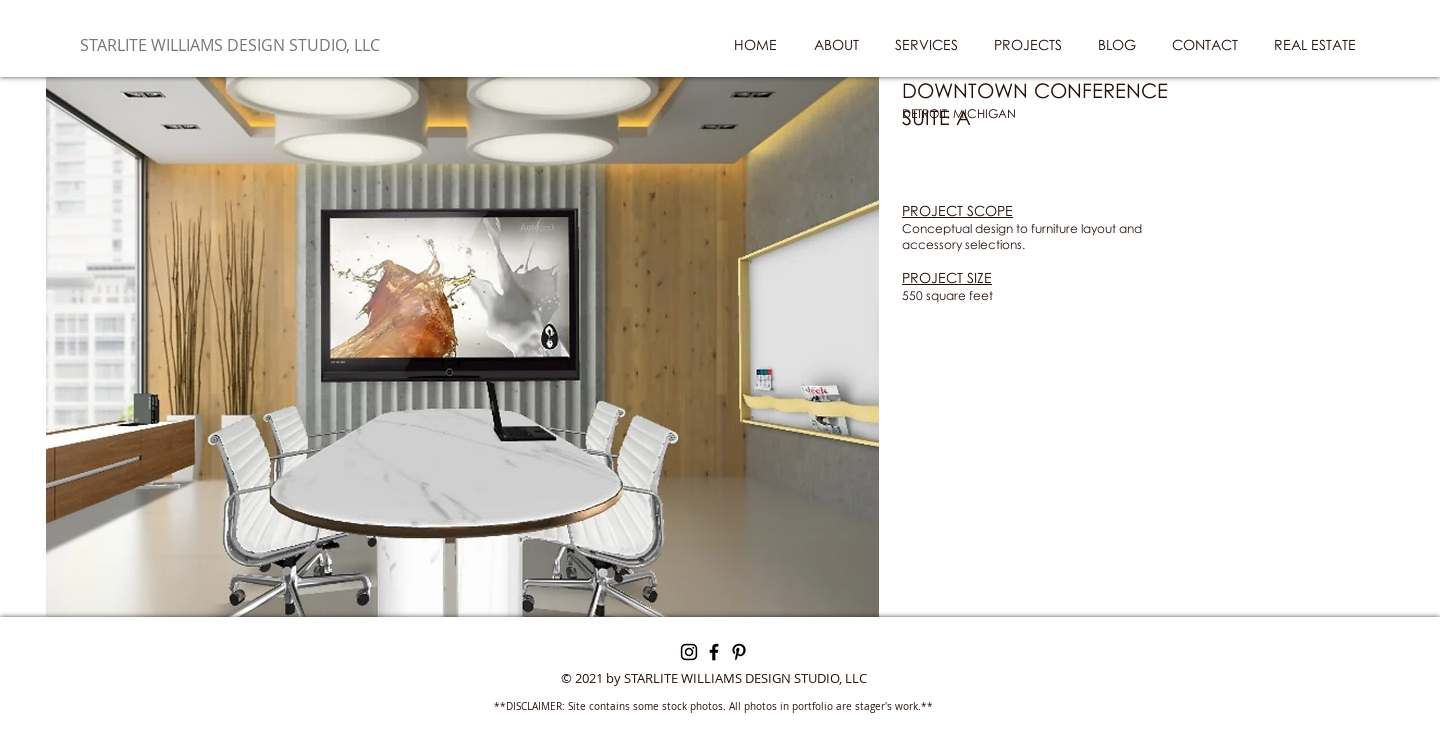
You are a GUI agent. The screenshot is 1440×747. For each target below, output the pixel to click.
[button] (462, 347)
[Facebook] (714, 652)
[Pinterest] (739, 652)
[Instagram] (689, 652)
